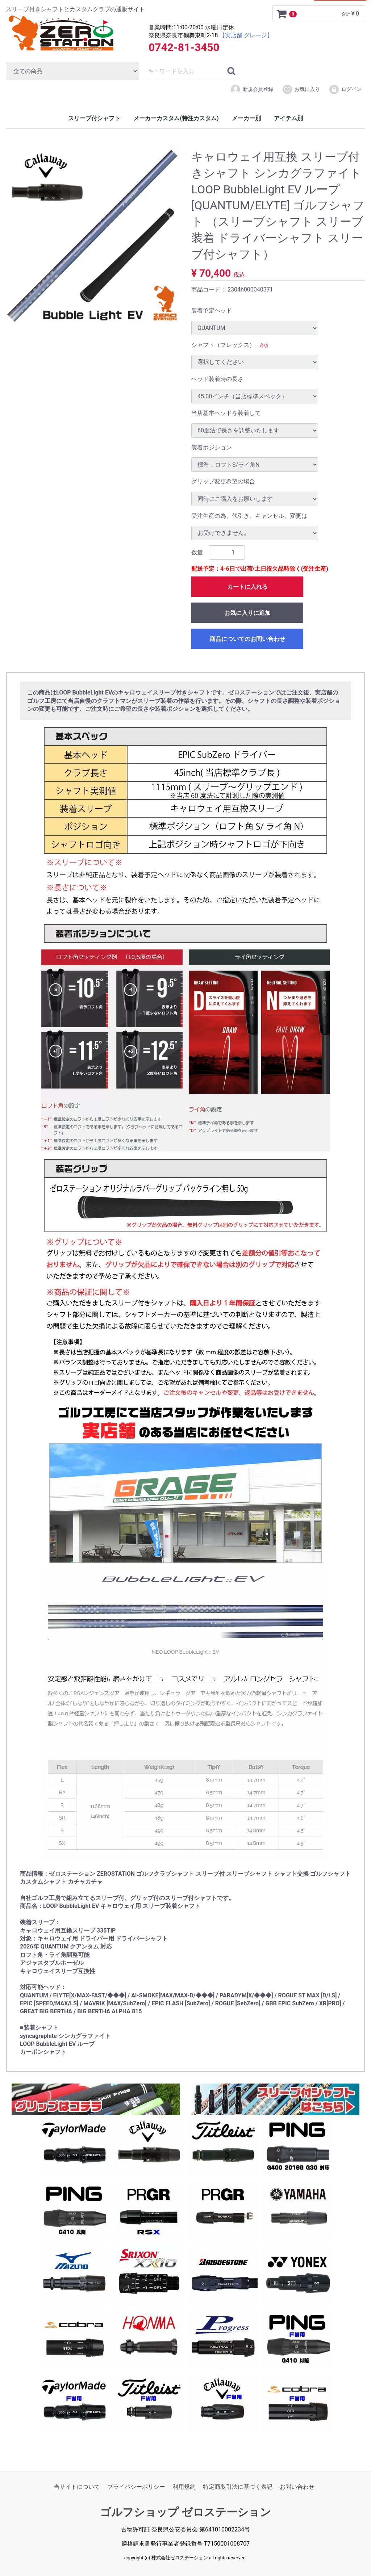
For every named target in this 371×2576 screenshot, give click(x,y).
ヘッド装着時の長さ (217, 379)
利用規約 (184, 2486)
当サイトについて (77, 2486)
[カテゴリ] (72, 71)
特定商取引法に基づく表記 (237, 2486)
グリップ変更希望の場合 (223, 481)
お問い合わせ (297, 2486)
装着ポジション (211, 447)
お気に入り (301, 89)
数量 (197, 552)
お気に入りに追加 (247, 612)
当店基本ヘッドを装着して (226, 413)
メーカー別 (246, 118)
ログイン (345, 89)
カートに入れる (247, 586)
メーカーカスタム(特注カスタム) (175, 118)
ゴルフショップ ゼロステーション (185, 2512)
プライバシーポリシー (136, 2486)
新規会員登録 (251, 89)
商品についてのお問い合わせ (247, 638)
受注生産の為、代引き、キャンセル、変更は (249, 515)
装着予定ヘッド (211, 310)
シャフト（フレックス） (223, 344)
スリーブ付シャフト (94, 118)
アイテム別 (288, 118)
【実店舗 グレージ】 (246, 35)
